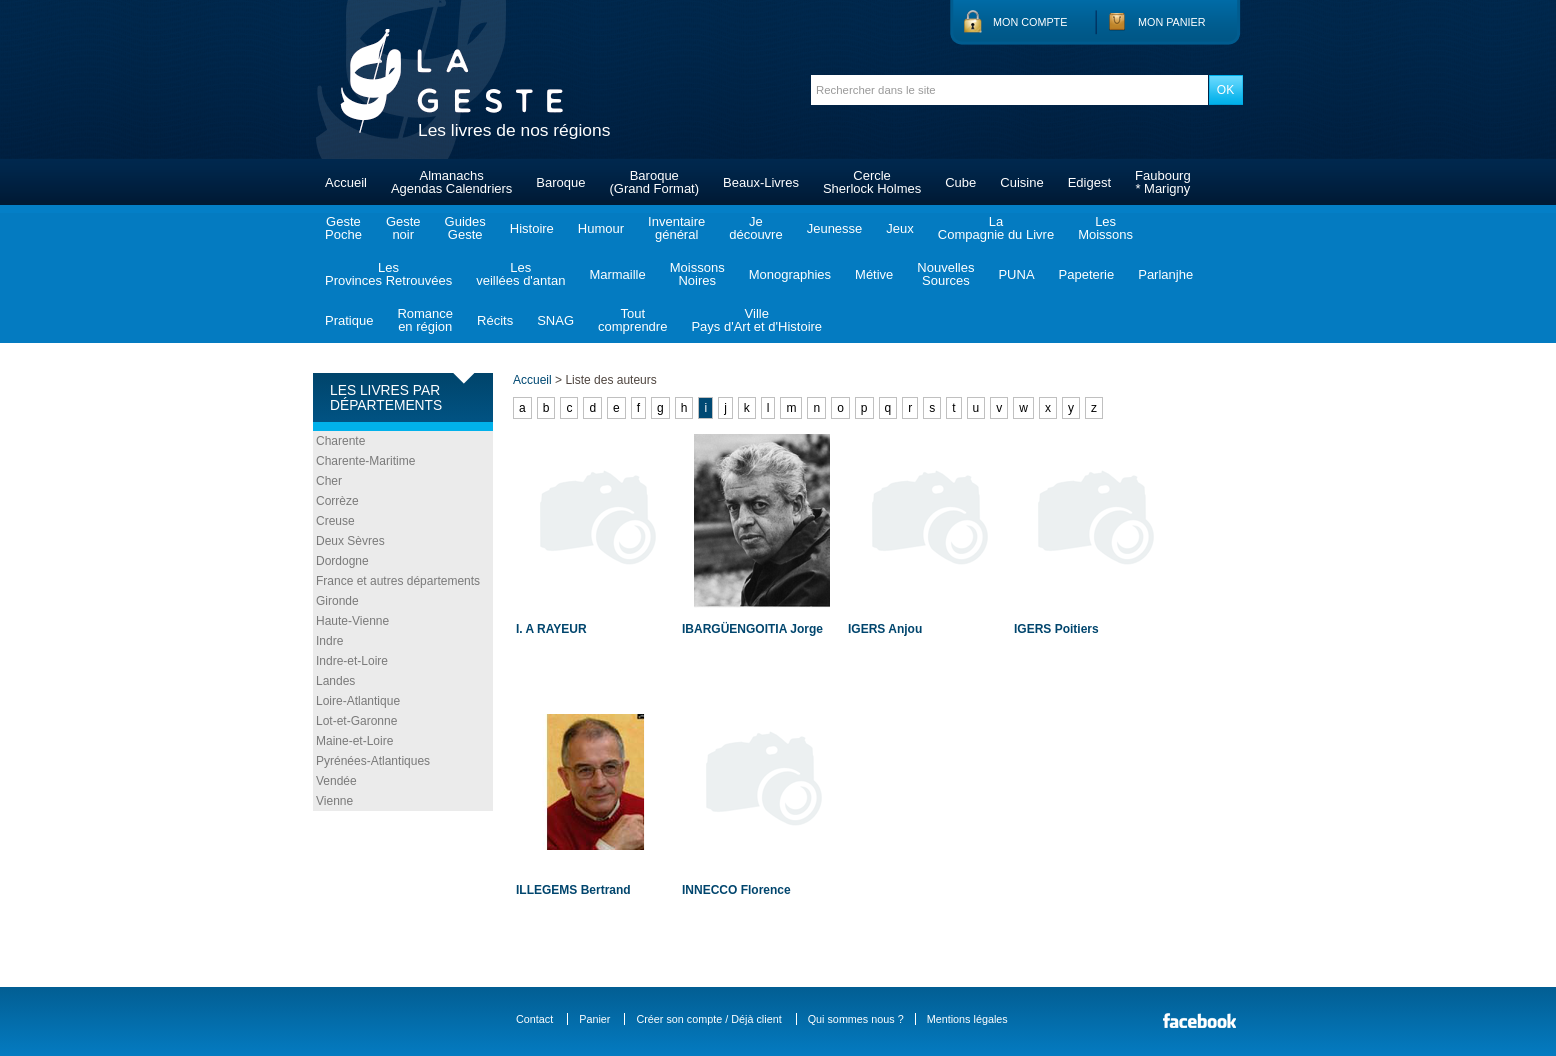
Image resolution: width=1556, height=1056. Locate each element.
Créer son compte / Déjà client (708, 1019)
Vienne (334, 801)
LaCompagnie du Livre (996, 228)
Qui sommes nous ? (856, 1019)
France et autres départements (398, 581)
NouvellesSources (945, 274)
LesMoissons (1105, 228)
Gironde (337, 601)
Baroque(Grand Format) (654, 182)
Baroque (560, 182)
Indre (329, 641)
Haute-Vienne (352, 621)
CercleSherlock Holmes (872, 182)
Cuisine (1021, 182)
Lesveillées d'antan (520, 274)
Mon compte (1030, 22)
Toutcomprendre (632, 320)
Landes (335, 681)
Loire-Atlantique (358, 701)
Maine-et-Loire (354, 741)
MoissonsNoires (697, 274)
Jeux (899, 228)
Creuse (335, 521)
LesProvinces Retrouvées (388, 274)
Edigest (1089, 182)
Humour (601, 228)
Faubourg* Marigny (1163, 182)
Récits (495, 320)
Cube (960, 182)
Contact (534, 1019)
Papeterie (1087, 274)
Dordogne (342, 561)
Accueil (346, 182)
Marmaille (617, 274)
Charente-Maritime (365, 461)
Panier (594, 1019)
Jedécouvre (755, 228)
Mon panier (1172, 22)
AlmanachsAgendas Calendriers (451, 182)
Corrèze (337, 501)
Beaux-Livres (761, 182)
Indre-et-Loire (352, 661)
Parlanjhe (1165, 274)
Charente (340, 441)
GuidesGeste (465, 228)
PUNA (1016, 274)
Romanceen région (425, 320)
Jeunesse (835, 228)
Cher (329, 481)
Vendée (336, 781)
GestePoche (343, 228)
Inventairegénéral (676, 228)
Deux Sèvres (350, 541)
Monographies (790, 274)
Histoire (532, 228)
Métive (874, 274)
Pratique (349, 320)
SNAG (555, 320)
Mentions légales (967, 1019)
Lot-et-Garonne (356, 721)
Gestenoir (403, 228)
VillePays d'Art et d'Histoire (756, 320)
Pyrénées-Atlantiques (373, 761)
